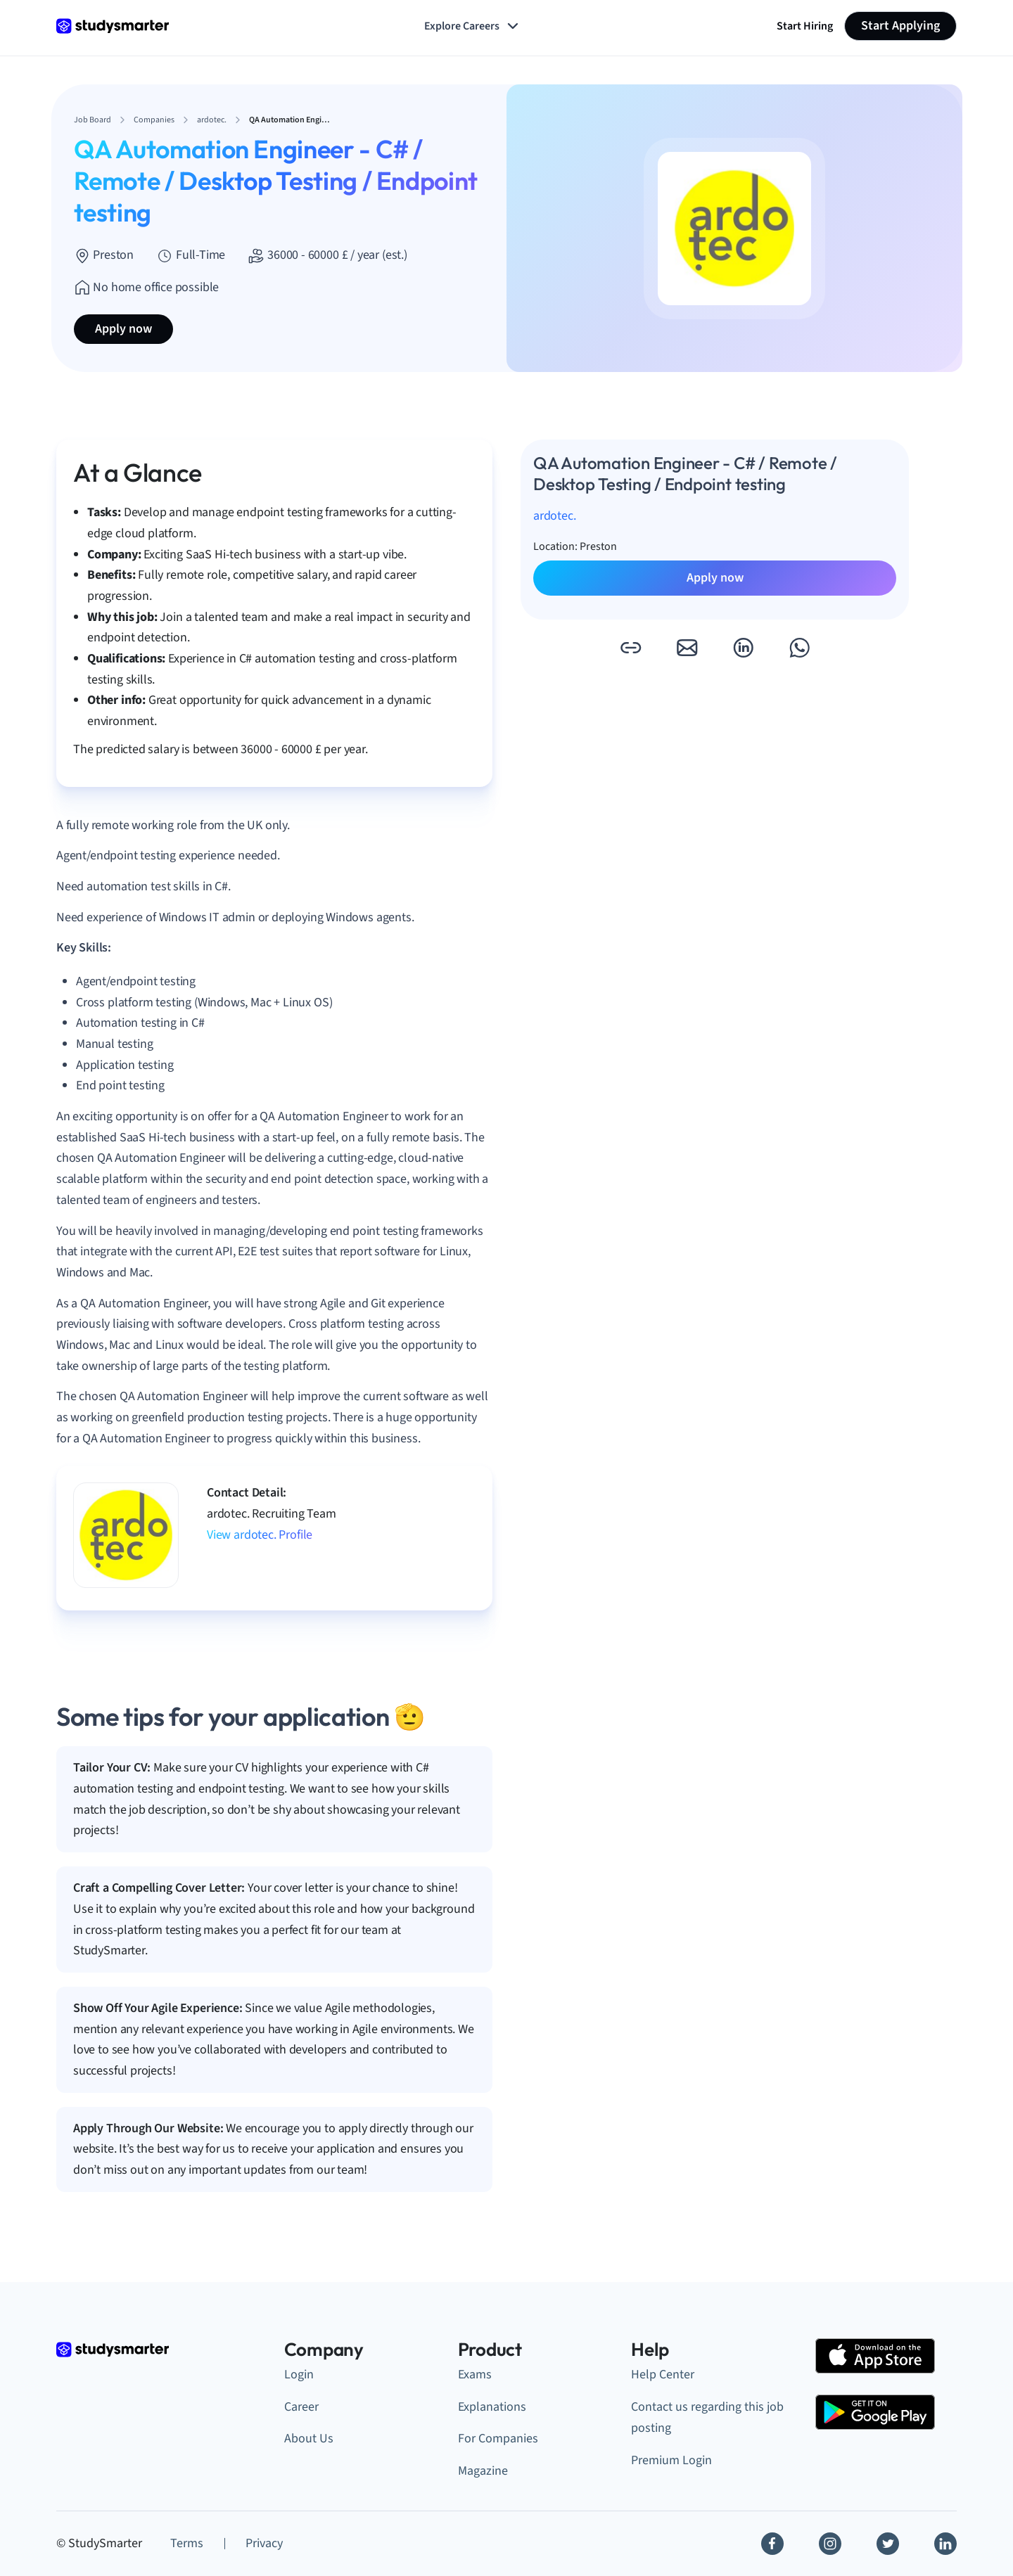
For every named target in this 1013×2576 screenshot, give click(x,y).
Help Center (662, 2374)
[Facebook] (772, 2543)
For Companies (498, 2438)
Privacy (264, 2543)
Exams (475, 2374)
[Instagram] (830, 2543)
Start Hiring (805, 26)
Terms (186, 2543)
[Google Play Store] (875, 2412)
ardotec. (554, 516)
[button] (630, 647)
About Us (308, 2438)
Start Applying (900, 25)
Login (299, 2374)
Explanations (492, 2407)
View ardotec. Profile (259, 1535)
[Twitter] (888, 2543)
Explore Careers (472, 26)
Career (301, 2407)
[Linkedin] (945, 2543)
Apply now (123, 329)
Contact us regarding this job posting (707, 2417)
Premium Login (671, 2460)
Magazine (483, 2471)
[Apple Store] (875, 2355)
